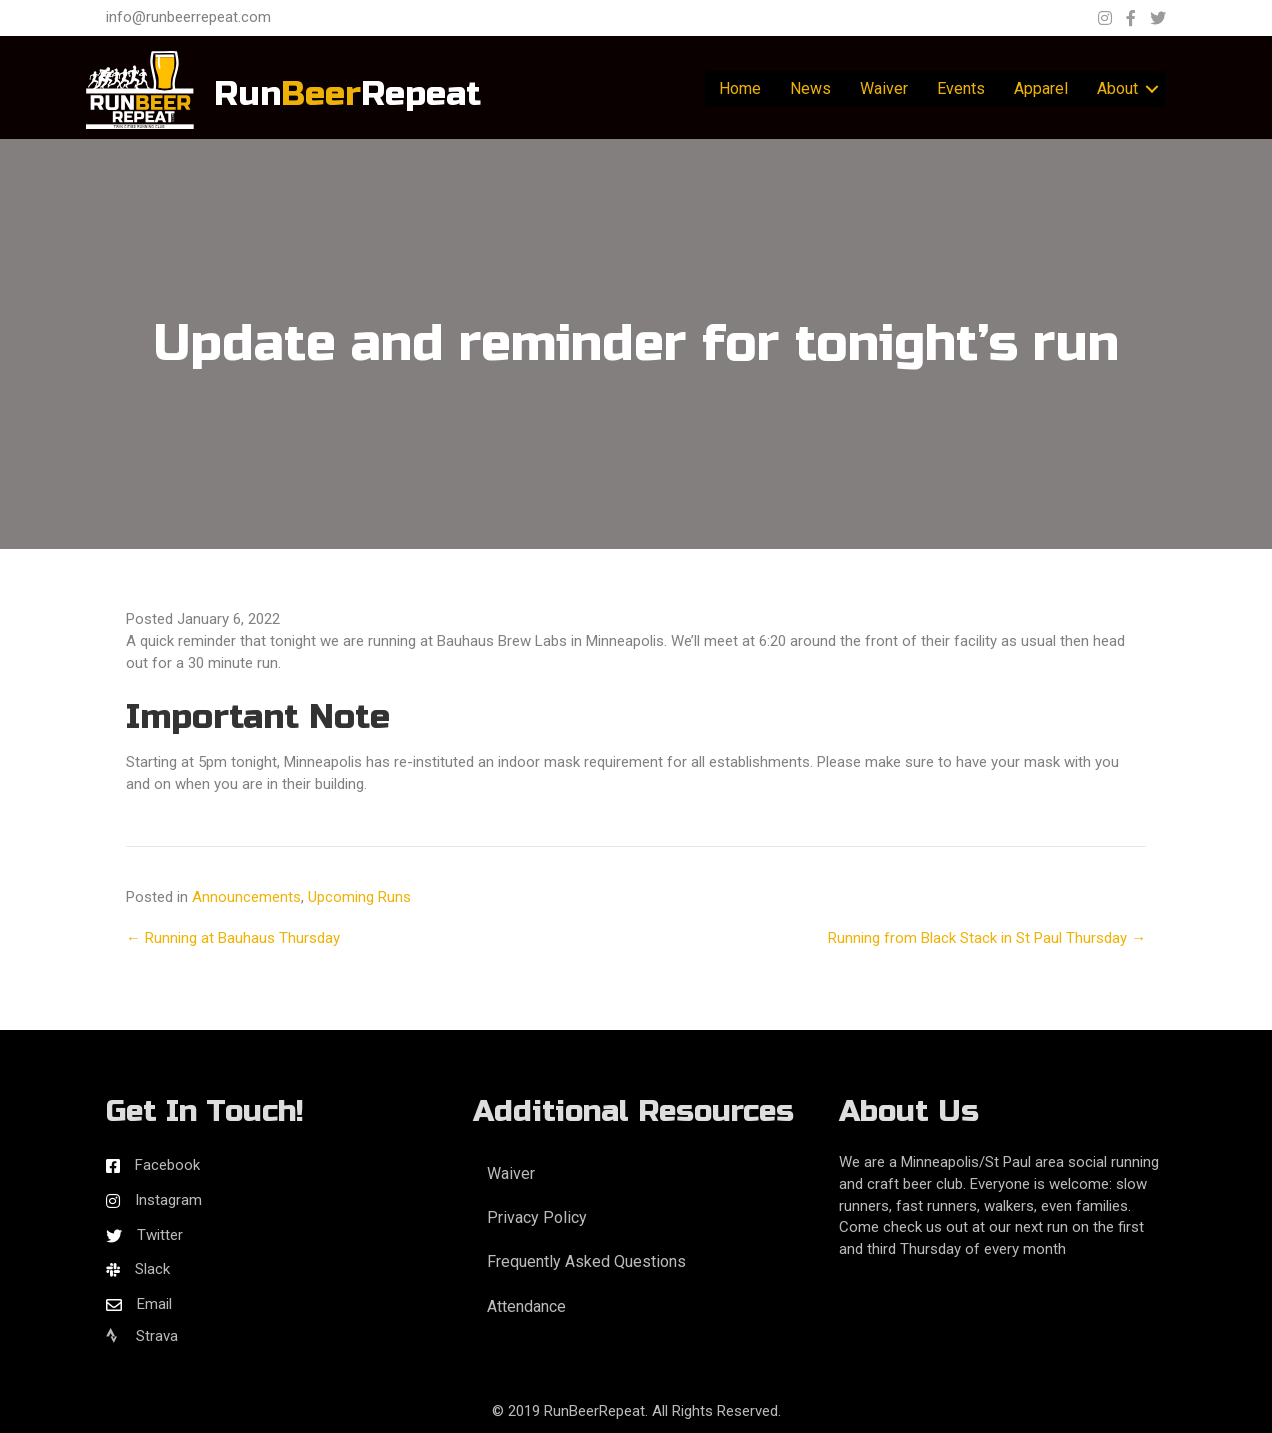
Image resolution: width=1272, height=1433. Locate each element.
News (810, 88)
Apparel (1041, 88)
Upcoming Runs (359, 897)
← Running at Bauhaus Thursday (233, 938)
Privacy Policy (537, 1217)
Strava (142, 1336)
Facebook (167, 1165)
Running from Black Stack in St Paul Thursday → (987, 938)
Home (740, 88)
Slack (152, 1269)
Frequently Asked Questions (586, 1261)
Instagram (168, 1200)
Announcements (246, 897)
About (1117, 88)
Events (961, 88)
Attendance (526, 1306)
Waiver (884, 88)
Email (154, 1304)
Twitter (160, 1235)
